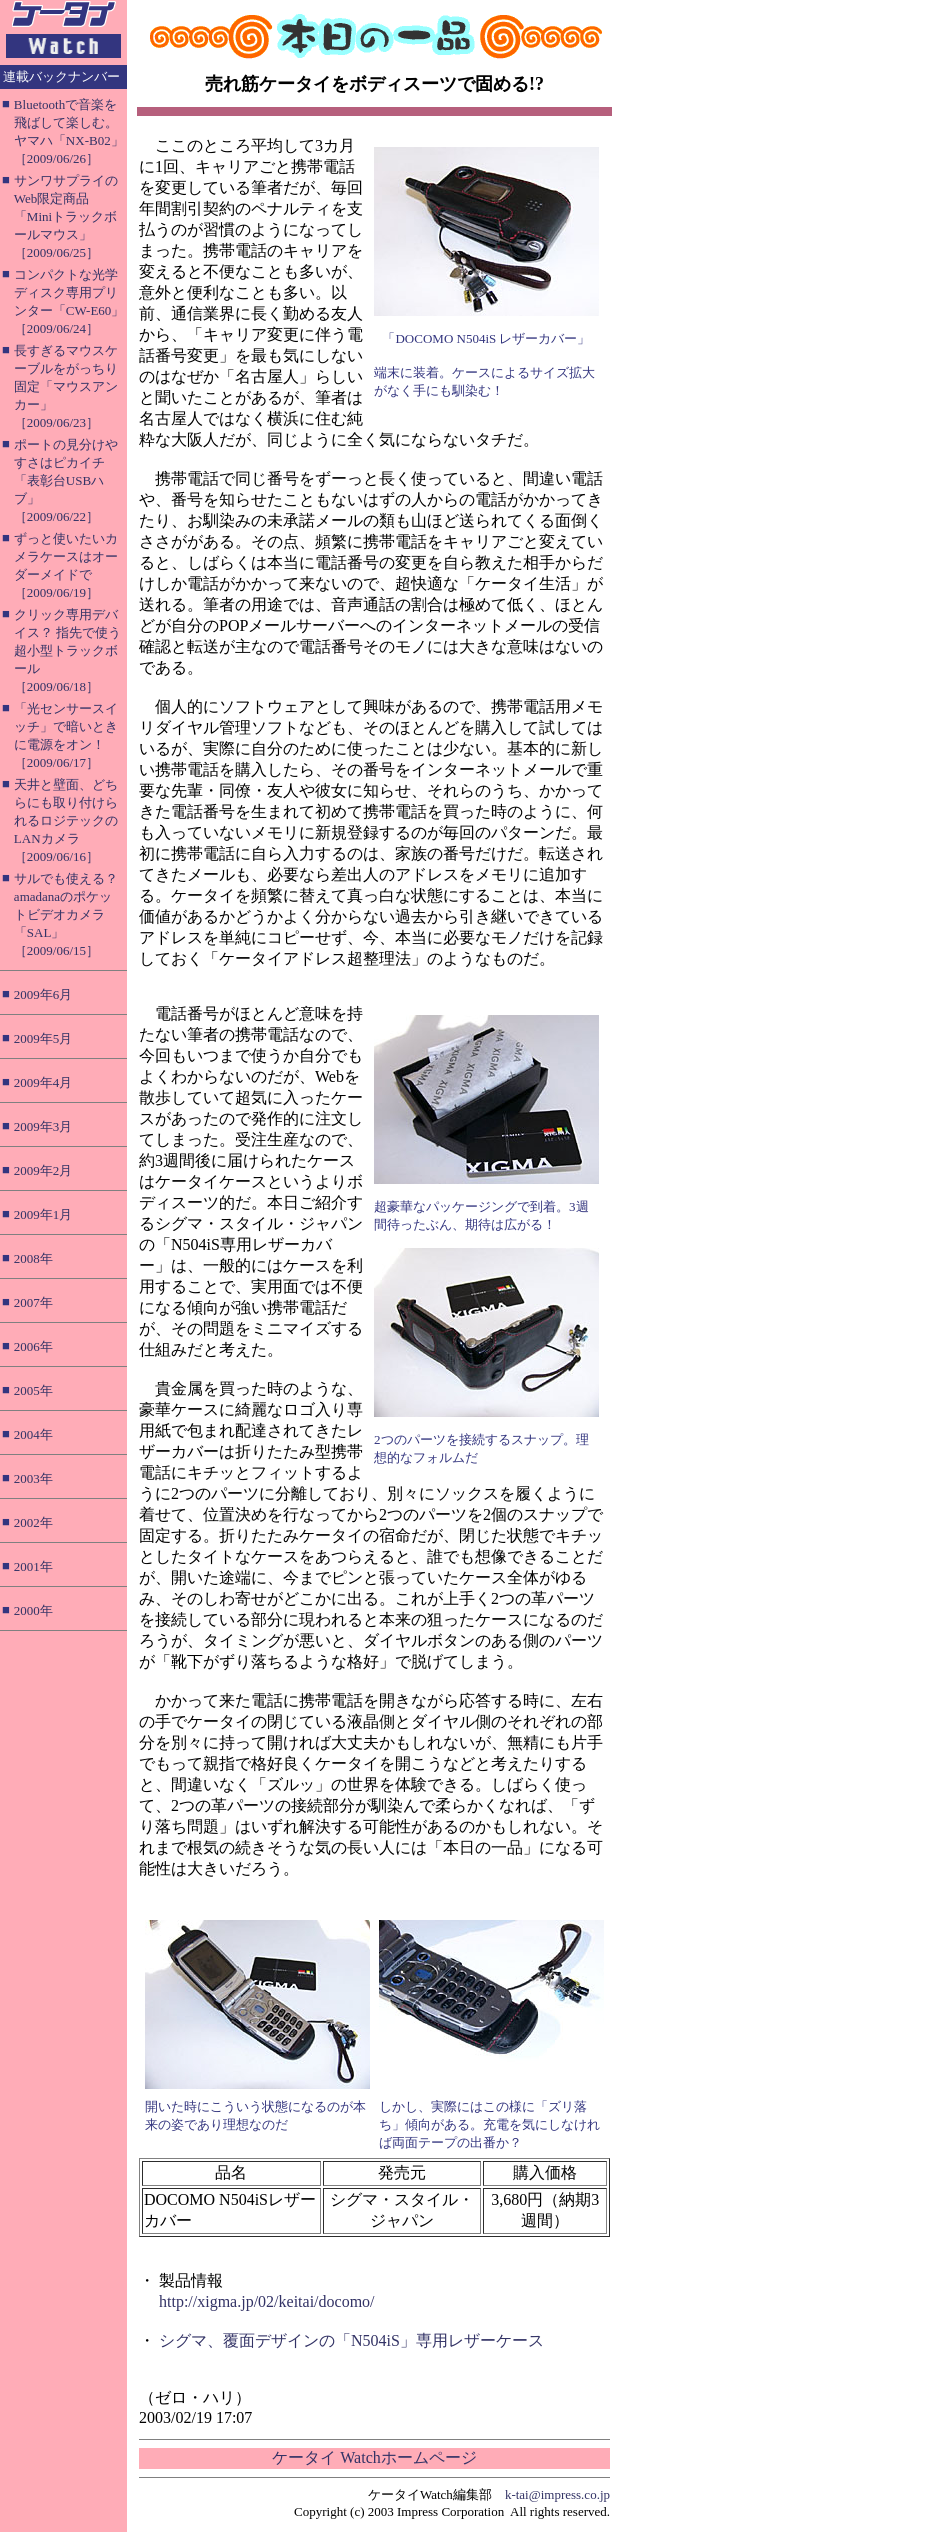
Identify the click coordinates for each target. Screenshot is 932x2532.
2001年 (33, 1566)
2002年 (33, 1522)
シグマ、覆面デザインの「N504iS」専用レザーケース (351, 2340)
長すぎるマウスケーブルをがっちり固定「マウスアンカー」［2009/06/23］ (66, 386)
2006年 (33, 1346)
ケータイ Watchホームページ (374, 2457)
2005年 (33, 1390)
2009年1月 (43, 1214)
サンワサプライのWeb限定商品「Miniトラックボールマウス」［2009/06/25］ (66, 216)
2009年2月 (43, 1170)
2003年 (33, 1478)
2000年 (33, 1610)
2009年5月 (43, 1038)
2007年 (33, 1302)
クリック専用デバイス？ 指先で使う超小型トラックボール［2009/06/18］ (67, 650)
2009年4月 (43, 1082)
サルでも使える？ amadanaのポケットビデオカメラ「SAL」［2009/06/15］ (66, 914)
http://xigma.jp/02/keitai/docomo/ (267, 2301)
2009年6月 (43, 994)
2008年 (33, 1258)
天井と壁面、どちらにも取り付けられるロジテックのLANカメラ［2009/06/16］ (66, 820)
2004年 (33, 1434)
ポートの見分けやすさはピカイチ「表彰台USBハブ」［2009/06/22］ (66, 480)
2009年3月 (43, 1126)
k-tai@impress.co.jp (557, 2494)
